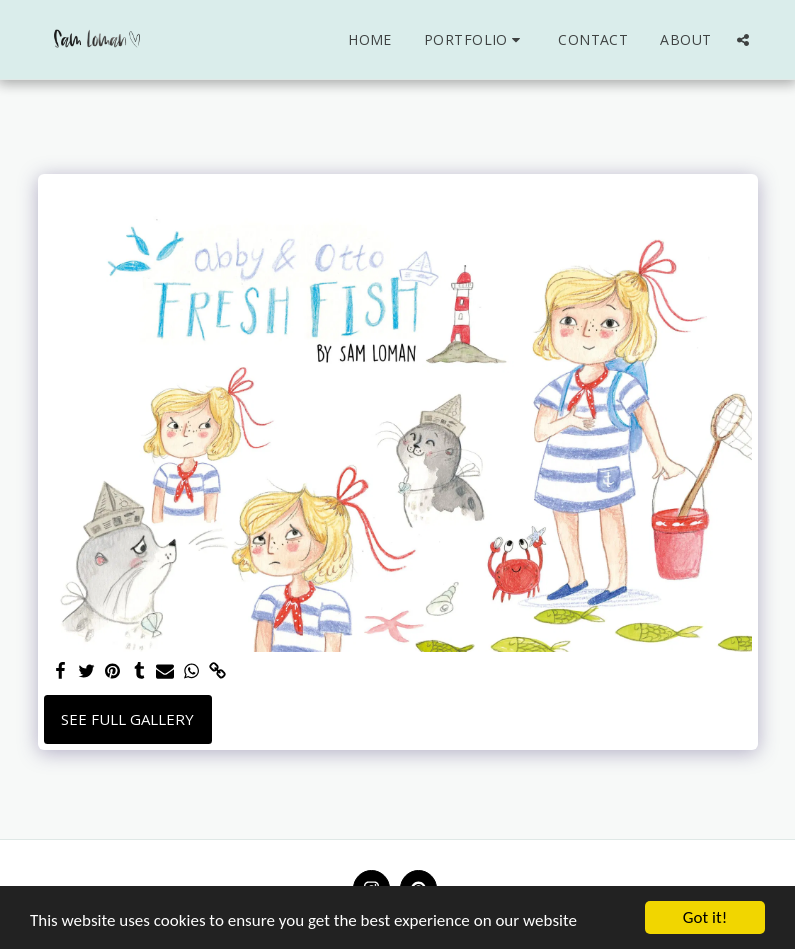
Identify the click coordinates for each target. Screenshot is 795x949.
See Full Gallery (127, 719)
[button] (475, 40)
